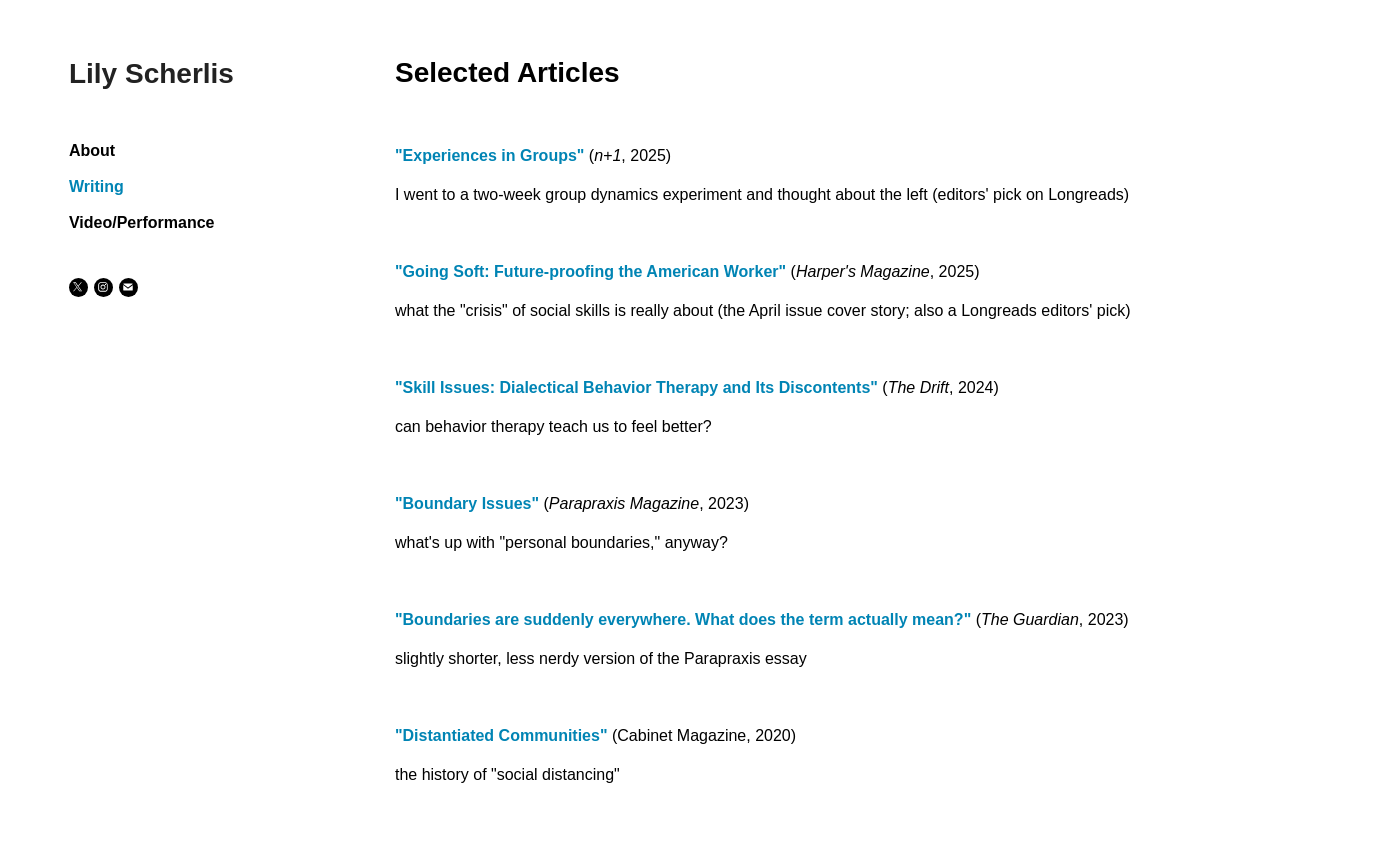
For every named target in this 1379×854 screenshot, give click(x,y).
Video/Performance (142, 222)
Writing (96, 186)
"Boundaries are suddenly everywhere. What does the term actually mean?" (683, 619)
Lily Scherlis (151, 73)
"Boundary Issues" (467, 503)
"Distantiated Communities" (501, 735)
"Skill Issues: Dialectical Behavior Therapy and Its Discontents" (636, 387)
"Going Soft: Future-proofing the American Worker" (590, 271)
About (92, 150)
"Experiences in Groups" (489, 155)
